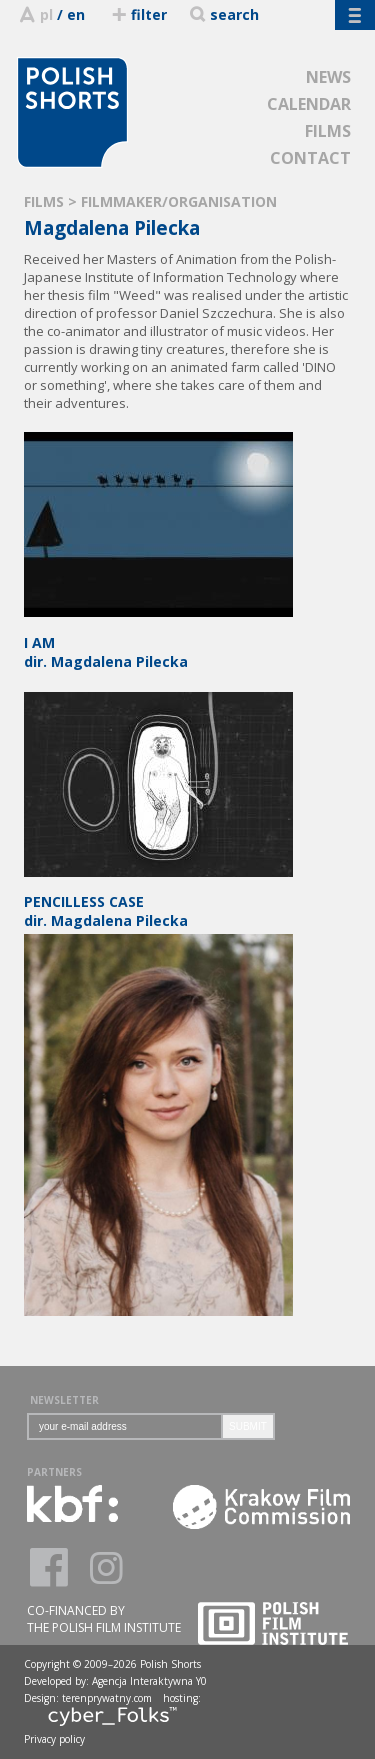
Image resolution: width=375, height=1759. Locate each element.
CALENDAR (309, 104)
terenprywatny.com (107, 1698)
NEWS (328, 77)
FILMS (328, 131)
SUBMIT (248, 1426)
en (76, 14)
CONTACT (310, 158)
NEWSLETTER (64, 1400)
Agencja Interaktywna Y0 (149, 1681)
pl (46, 14)
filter (138, 14)
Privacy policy (54, 1739)
